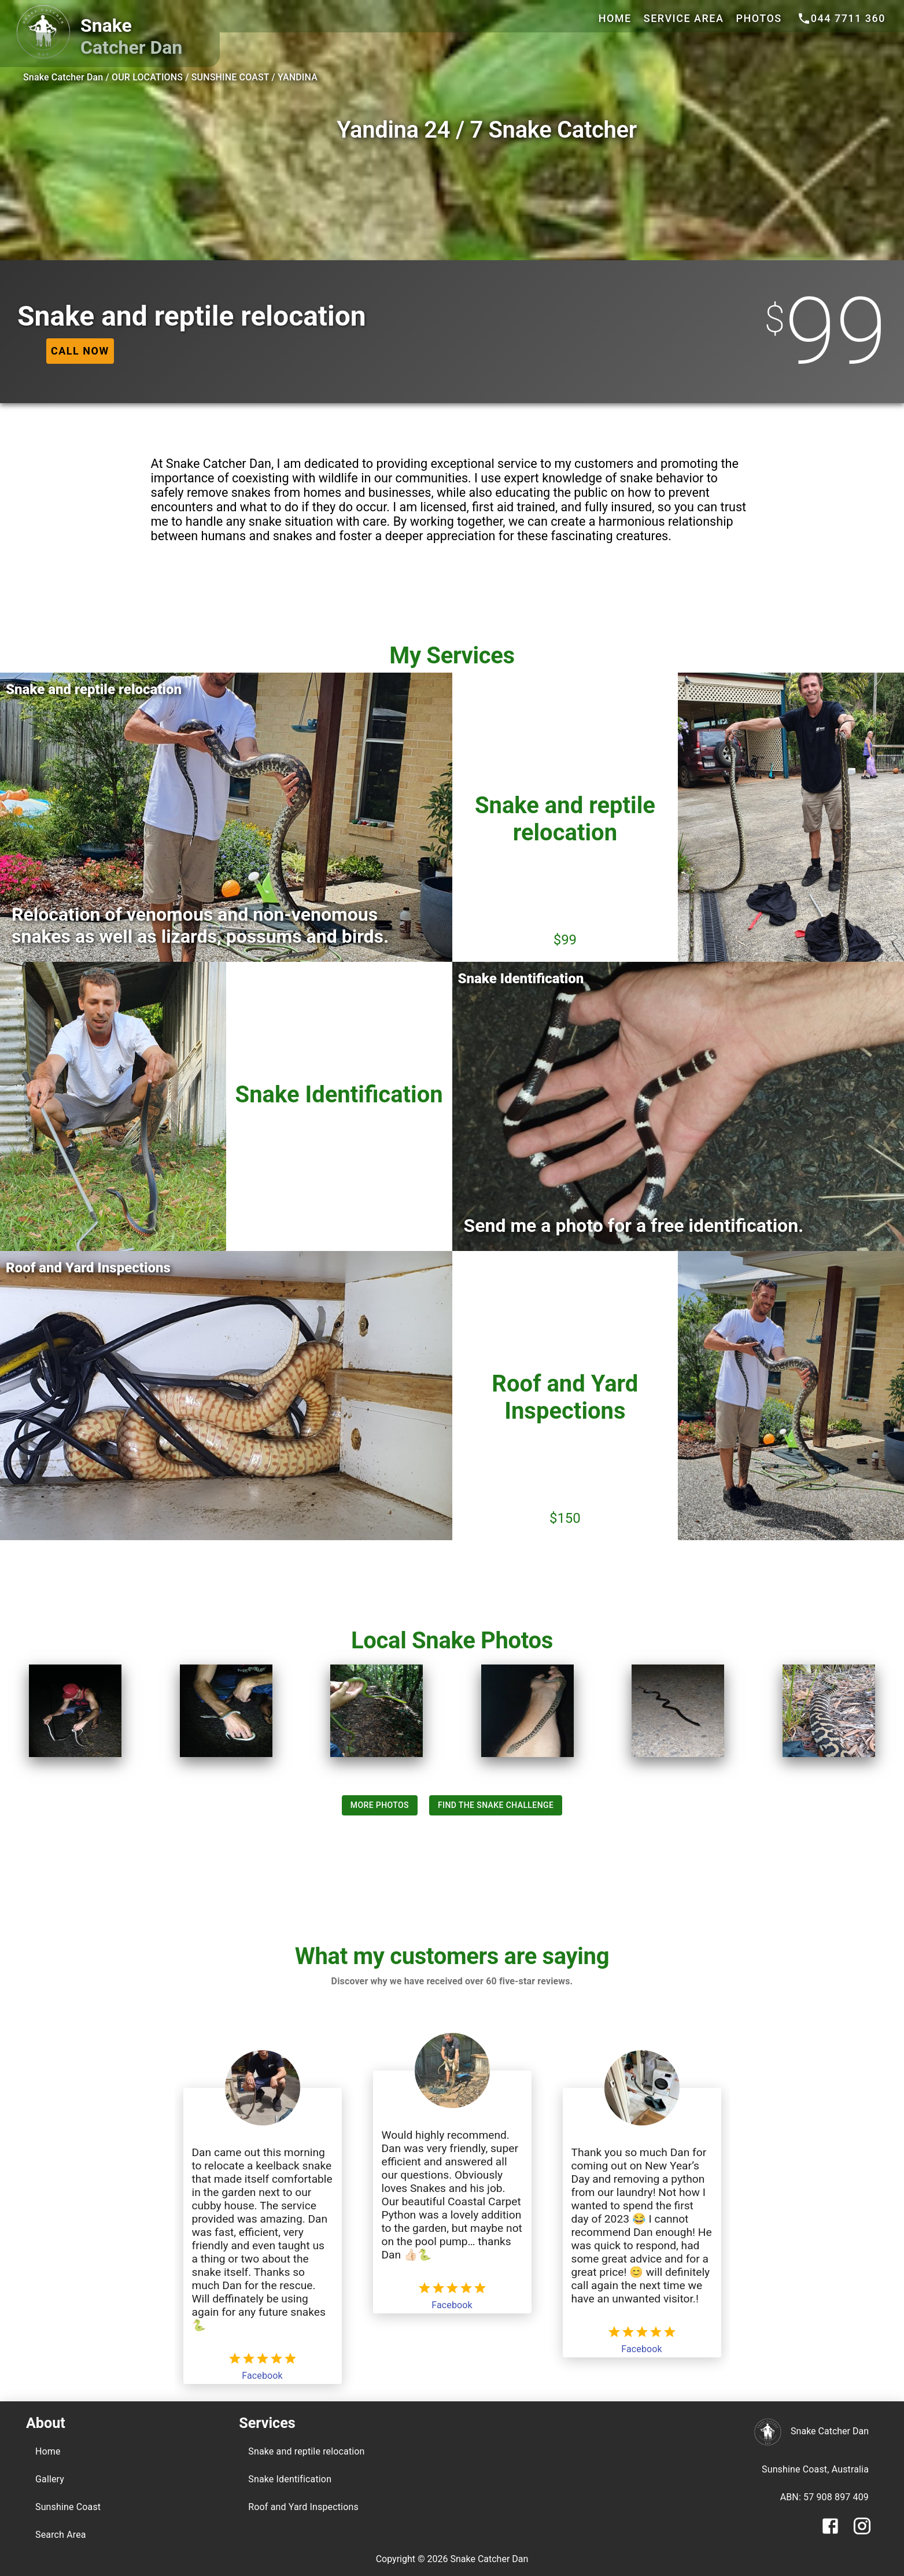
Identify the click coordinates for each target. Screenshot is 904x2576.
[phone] (841, 18)
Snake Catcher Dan (63, 77)
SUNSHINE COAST (230, 77)
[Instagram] (862, 2532)
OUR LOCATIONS (147, 77)
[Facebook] (830, 2532)
